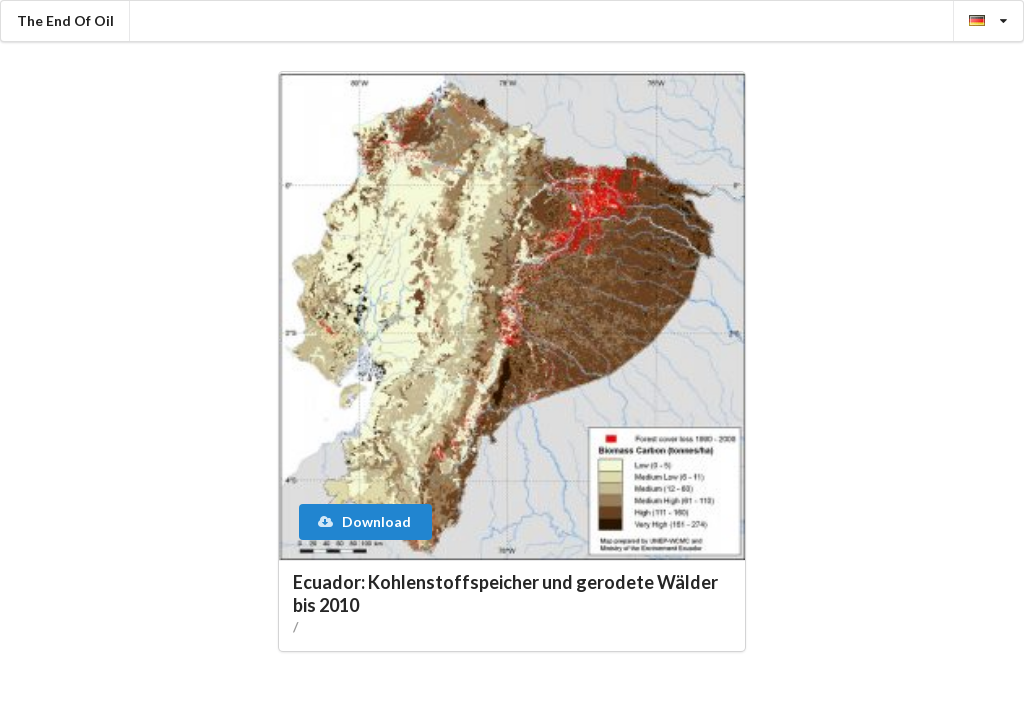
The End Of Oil (65, 20)
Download (364, 521)
